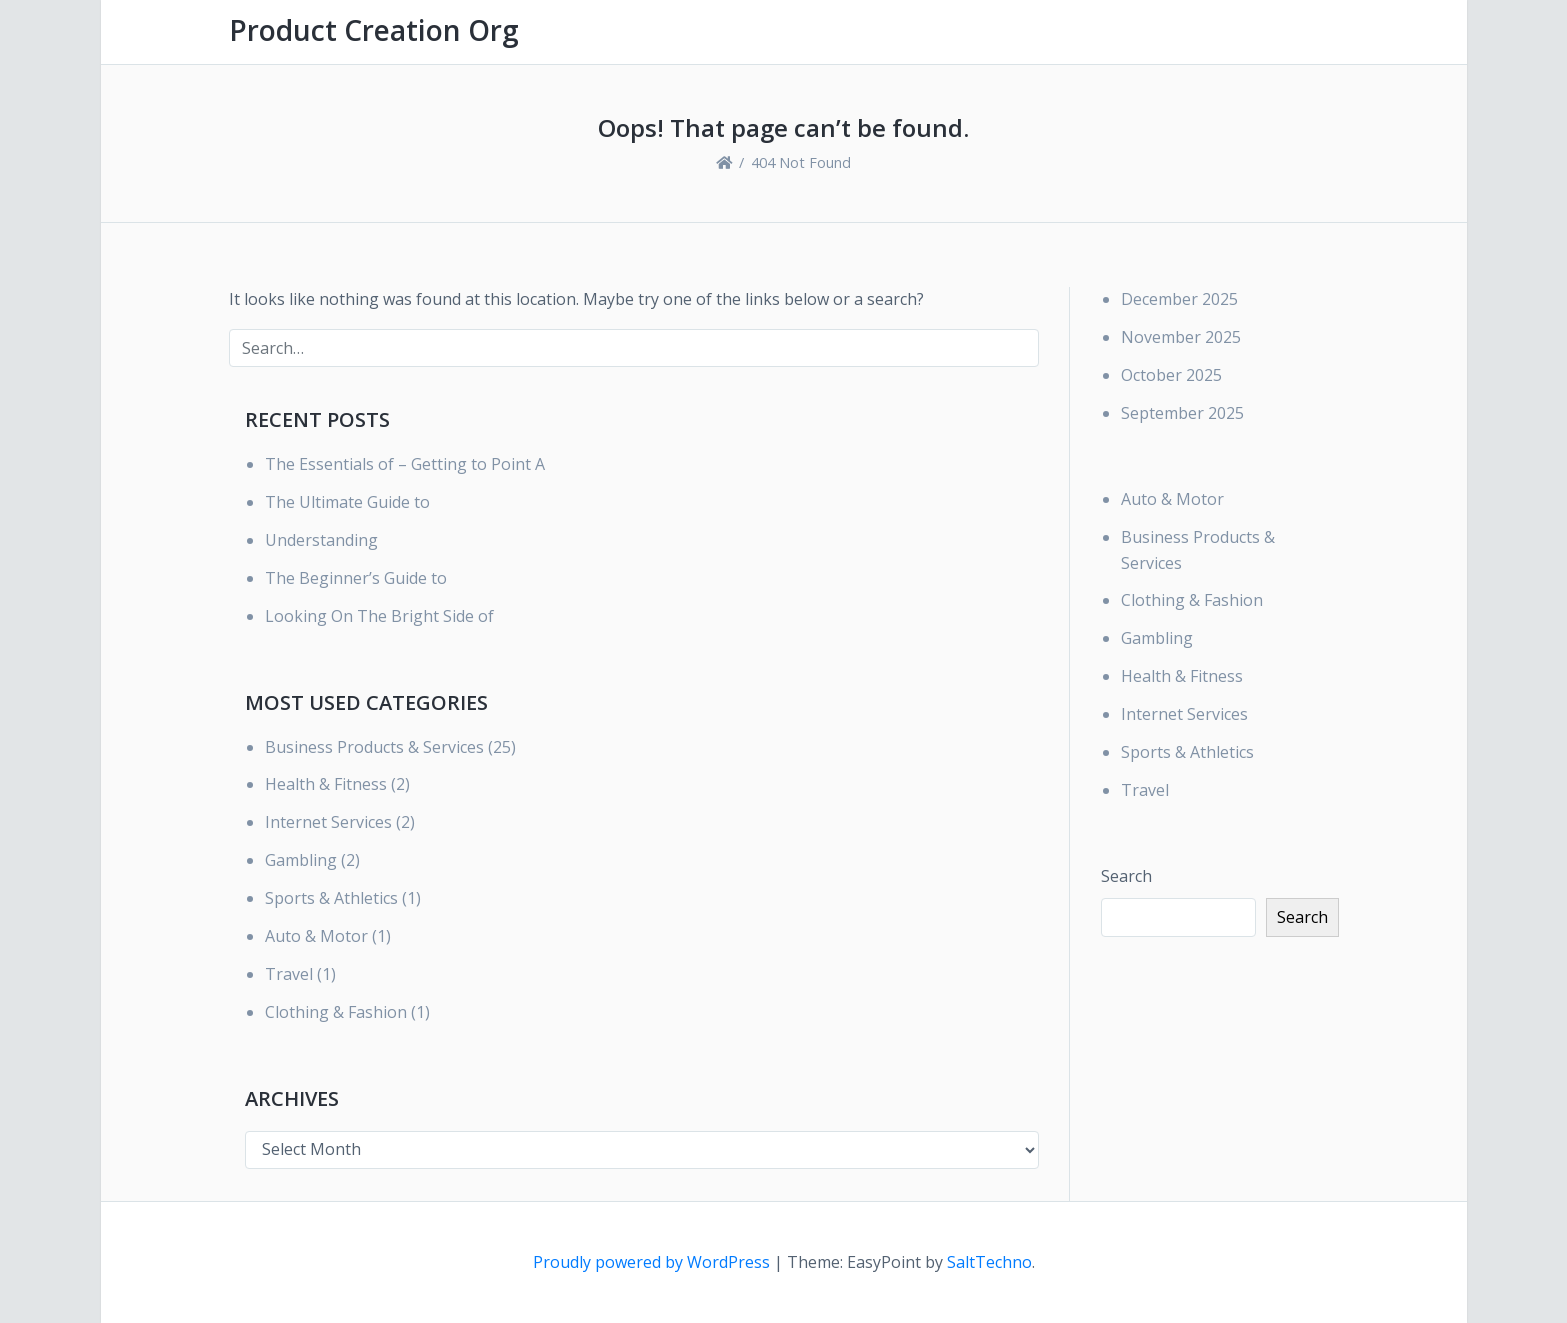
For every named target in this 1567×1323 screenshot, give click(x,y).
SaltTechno (989, 1262)
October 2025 (1171, 375)
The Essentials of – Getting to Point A (405, 464)
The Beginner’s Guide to (356, 578)
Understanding (321, 540)
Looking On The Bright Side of (379, 616)
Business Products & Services (374, 747)
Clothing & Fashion (336, 1012)
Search (1126, 876)
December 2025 (1179, 299)
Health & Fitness (326, 784)
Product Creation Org (374, 30)
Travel (289, 974)
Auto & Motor (316, 936)
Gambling (301, 860)
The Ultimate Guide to (347, 502)
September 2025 (1182, 413)
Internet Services (328, 822)
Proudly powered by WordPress (653, 1262)
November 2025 (1181, 337)
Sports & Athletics (331, 898)
